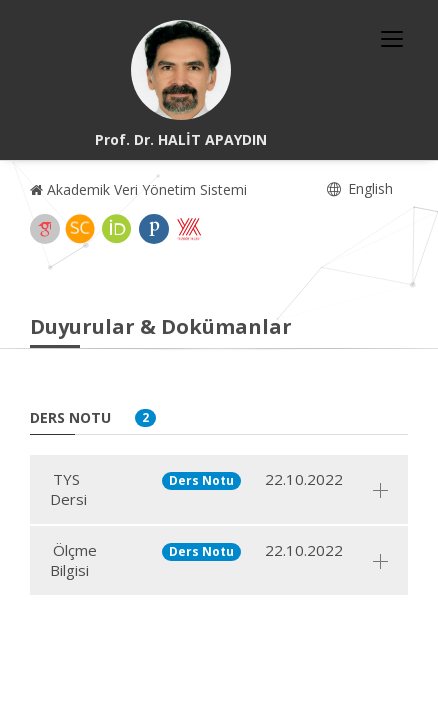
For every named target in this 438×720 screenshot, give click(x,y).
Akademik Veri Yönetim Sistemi (138, 189)
